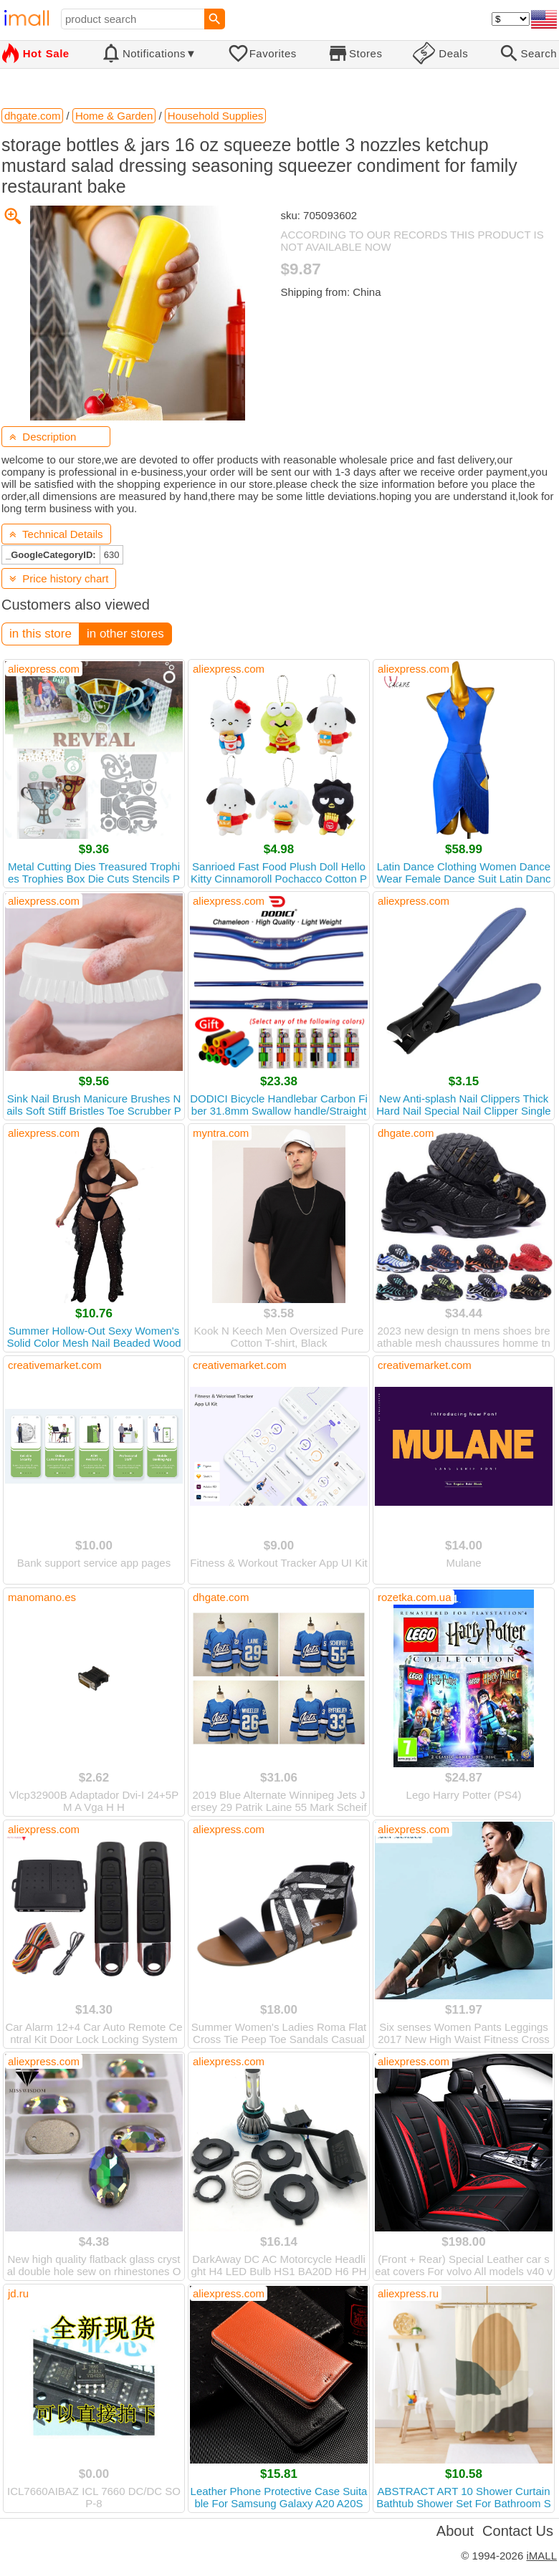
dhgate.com (406, 1133)
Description (42, 437)
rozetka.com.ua (415, 1597)
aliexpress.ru (408, 2293)
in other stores (125, 633)
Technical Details (56, 534)
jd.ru (18, 2293)
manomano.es (42, 1597)
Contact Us (517, 2531)
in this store (40, 633)
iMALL (541, 2555)
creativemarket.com (55, 1365)
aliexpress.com (44, 669)
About (455, 2531)
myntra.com (221, 1133)
